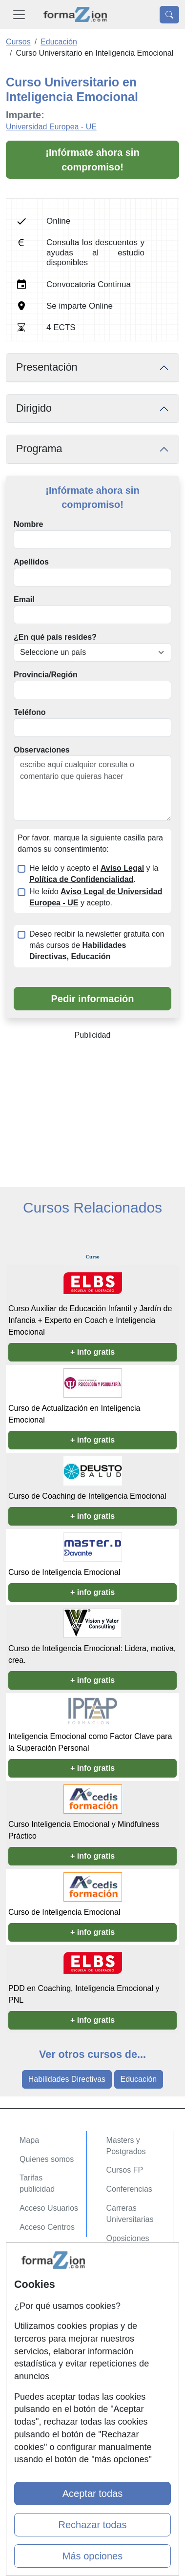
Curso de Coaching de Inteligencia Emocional (87, 1496)
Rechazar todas (92, 2524)
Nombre (28, 524)
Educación (139, 2079)
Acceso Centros (47, 2227)
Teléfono (29, 712)
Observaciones (42, 750)
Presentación (47, 367)
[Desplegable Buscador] (169, 14)
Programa (39, 449)
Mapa (29, 2140)
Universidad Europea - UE (51, 127)
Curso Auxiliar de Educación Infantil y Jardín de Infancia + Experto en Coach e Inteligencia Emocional (90, 1320)
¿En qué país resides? (55, 637)
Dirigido (34, 408)
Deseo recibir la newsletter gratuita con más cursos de (96, 945)
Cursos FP (125, 2170)
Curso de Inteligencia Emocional (64, 1572)
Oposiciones (127, 2238)
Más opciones (92, 2556)
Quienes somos (47, 2159)
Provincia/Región (46, 674)
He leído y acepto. (95, 897)
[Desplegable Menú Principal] (19, 14)
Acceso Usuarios (49, 2208)
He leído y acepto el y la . (93, 873)
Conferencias (129, 2189)
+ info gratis (92, 1352)
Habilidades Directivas (66, 2079)
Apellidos (31, 562)
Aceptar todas (92, 2493)
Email (24, 599)
